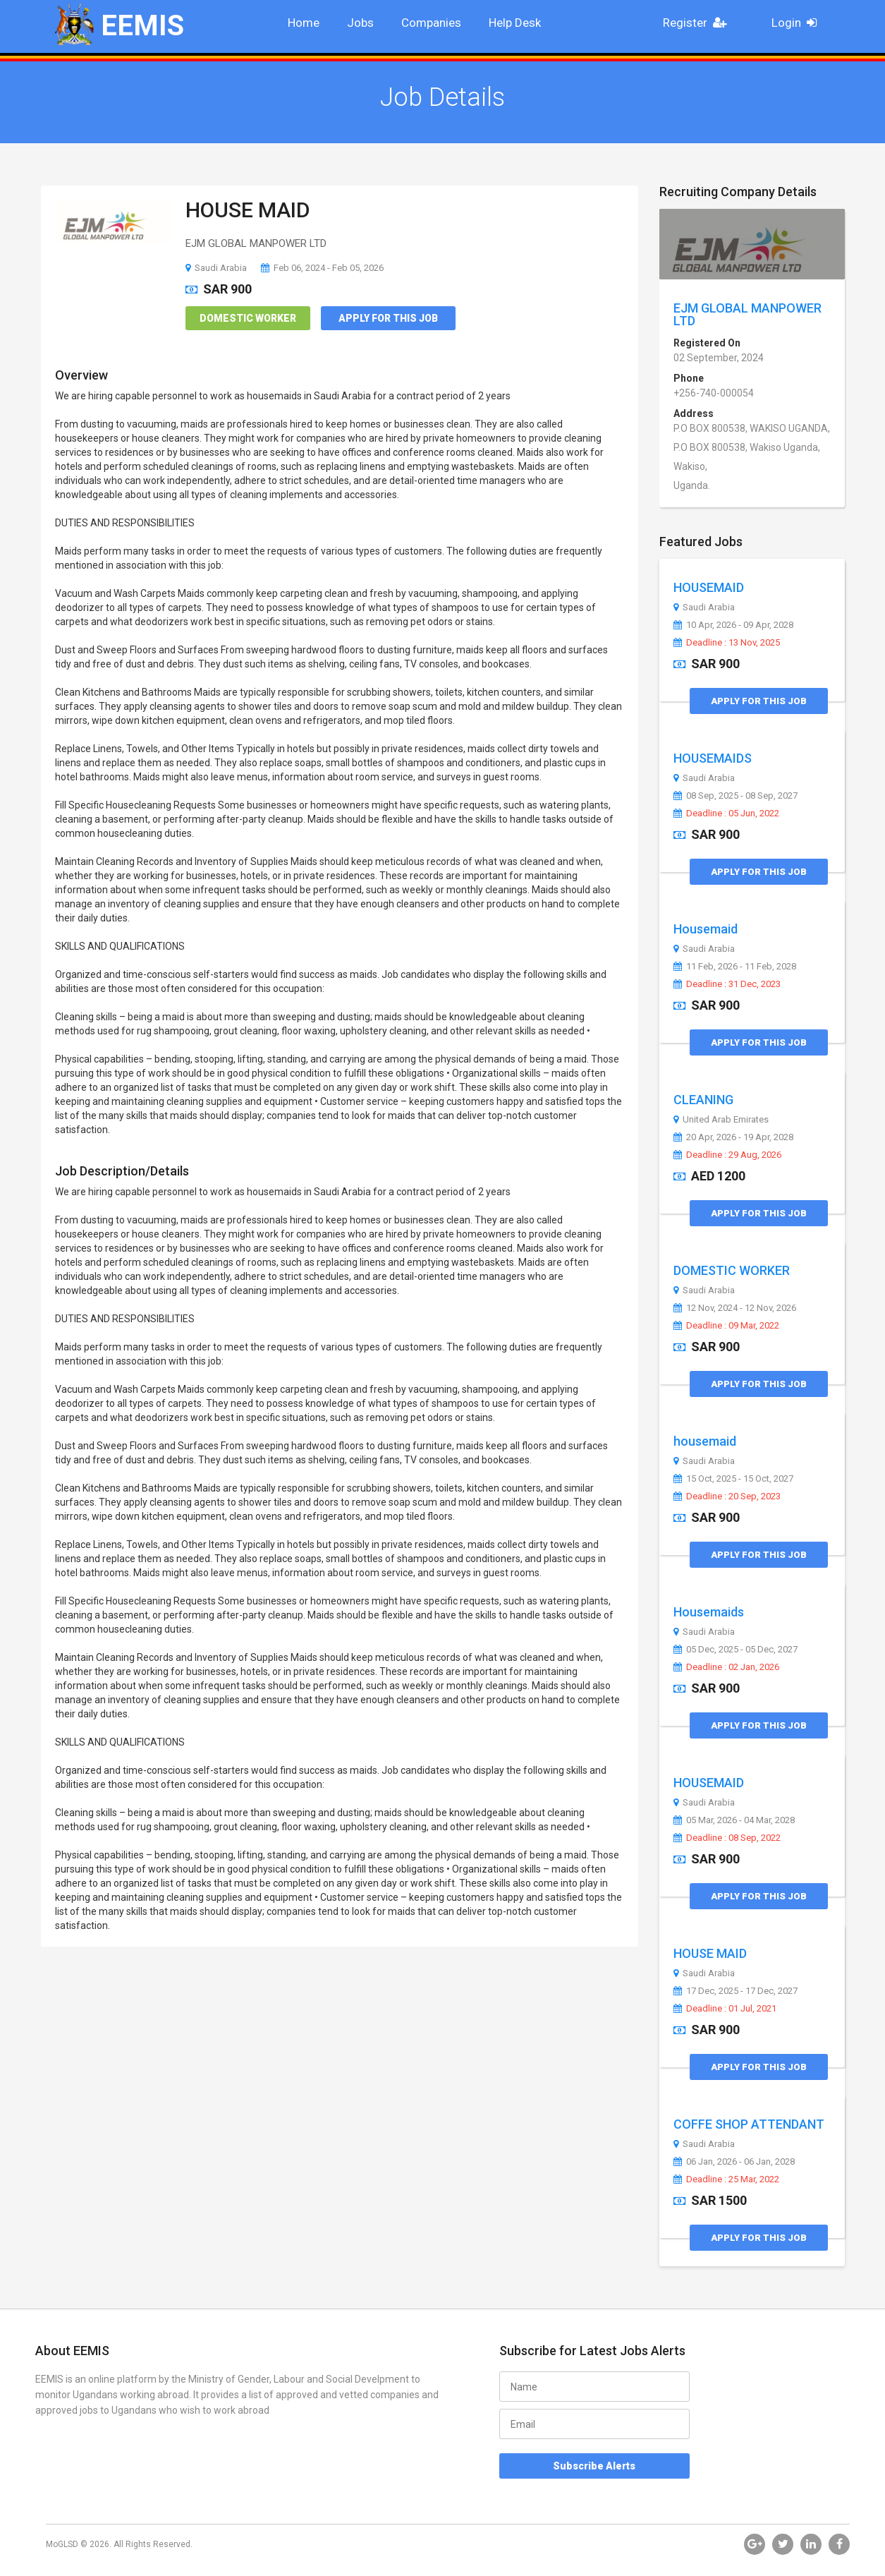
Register (698, 23)
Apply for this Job (388, 318)
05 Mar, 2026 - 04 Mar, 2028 (734, 1820)
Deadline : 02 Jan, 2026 (726, 1667)
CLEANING (703, 1099)
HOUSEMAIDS (712, 758)
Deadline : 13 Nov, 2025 (726, 643)
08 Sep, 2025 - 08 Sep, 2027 (735, 796)
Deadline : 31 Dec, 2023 (727, 984)
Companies (431, 23)
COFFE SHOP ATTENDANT (748, 2124)
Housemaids (708, 1611)
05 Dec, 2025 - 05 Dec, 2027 (735, 1650)
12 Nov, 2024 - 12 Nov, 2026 (734, 1308)
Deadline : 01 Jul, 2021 (724, 2009)
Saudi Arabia (216, 267)
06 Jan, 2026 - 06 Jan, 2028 (734, 2162)
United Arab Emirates (721, 1120)
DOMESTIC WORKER (731, 1270)
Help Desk (515, 23)
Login (798, 23)
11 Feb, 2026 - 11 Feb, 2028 (734, 967)
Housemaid (705, 928)
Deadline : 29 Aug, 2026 (727, 1155)
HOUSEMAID (708, 587)
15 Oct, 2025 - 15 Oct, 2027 (733, 1479)
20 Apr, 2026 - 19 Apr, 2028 (733, 1137)
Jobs (360, 23)
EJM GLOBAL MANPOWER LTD (747, 314)
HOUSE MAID (247, 210)
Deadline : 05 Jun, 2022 (726, 813)
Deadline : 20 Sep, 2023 (727, 1496)
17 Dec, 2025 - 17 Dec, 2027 (735, 1991)
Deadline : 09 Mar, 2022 (726, 1326)
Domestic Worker (248, 318)
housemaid (704, 1441)
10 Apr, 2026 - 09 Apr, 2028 (733, 625)
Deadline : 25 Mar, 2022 (726, 2179)
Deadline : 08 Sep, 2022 (727, 1838)
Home (303, 23)
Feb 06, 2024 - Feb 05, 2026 (322, 267)
